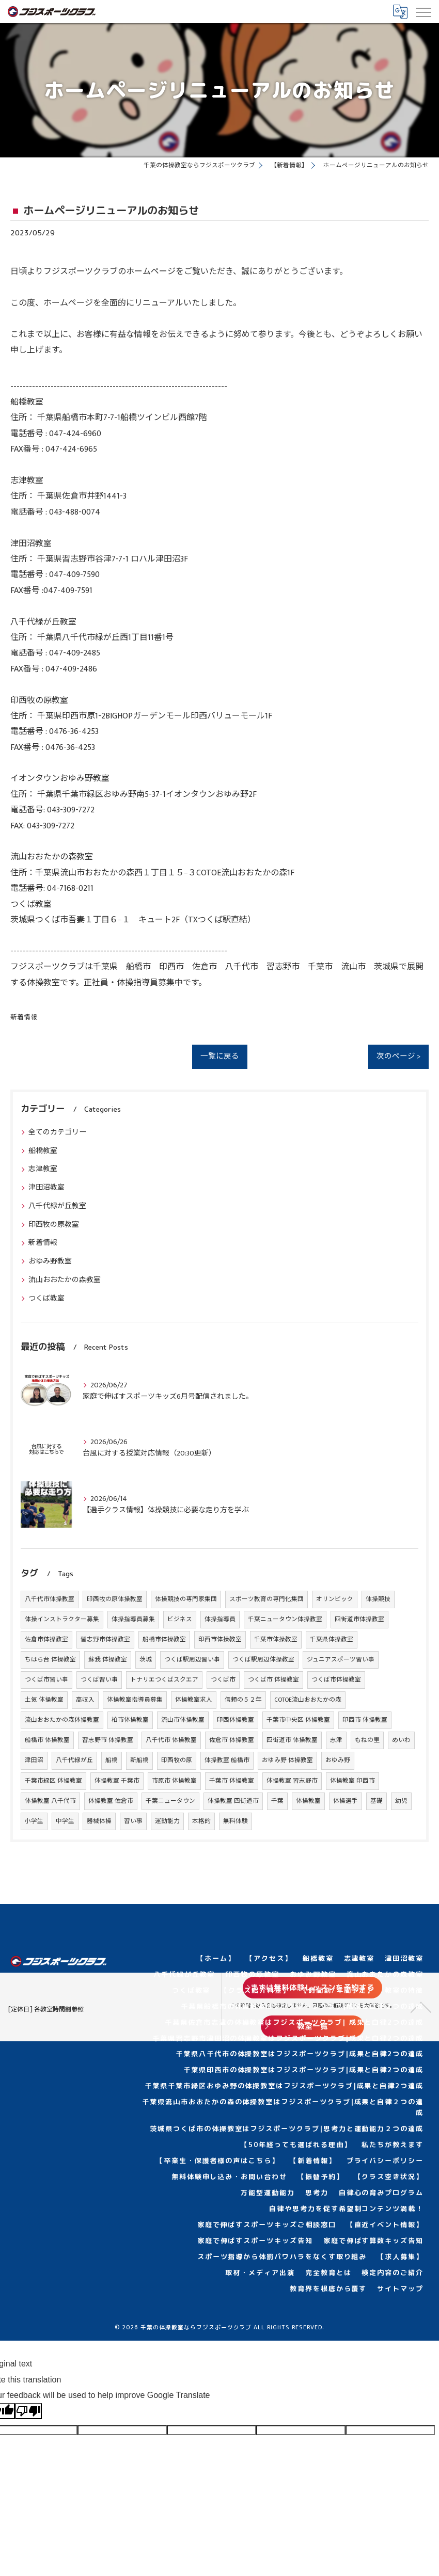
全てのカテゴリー (57, 1132)
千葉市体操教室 (275, 1639)
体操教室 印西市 (352, 1781)
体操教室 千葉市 (117, 1781)
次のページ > (398, 1056)
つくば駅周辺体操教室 (263, 1660)
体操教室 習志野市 (292, 1781)
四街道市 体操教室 (292, 1740)
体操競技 (378, 1599)
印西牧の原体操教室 (115, 1599)
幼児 (401, 1801)
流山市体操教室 (183, 1720)
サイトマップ (400, 2288)
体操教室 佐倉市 (110, 1801)
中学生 (65, 1821)
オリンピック (334, 1599)
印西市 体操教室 (364, 1720)
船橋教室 (42, 1151)
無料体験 (235, 1821)
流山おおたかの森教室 (64, 1280)
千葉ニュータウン (170, 1801)
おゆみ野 (337, 1760)
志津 (336, 1740)
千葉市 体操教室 (231, 1781)
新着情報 (23, 1017)
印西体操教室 (235, 1720)
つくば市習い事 (46, 1680)
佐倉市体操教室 (46, 1639)
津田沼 (34, 1760)
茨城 (145, 1660)
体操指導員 (220, 1619)
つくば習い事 (99, 1680)
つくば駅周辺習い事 (192, 1660)
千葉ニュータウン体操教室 (285, 1619)
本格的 (201, 1821)
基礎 (376, 1801)
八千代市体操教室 (49, 1599)
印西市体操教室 (220, 1639)
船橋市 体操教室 (47, 1740)
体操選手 (345, 1801)
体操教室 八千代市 (50, 1801)
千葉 (277, 1801)
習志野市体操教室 (105, 1639)
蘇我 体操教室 (107, 1660)
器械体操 (99, 1821)
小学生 (34, 1821)
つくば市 (223, 1680)
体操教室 (308, 1801)
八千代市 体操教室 (171, 1740)
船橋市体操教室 (164, 1639)
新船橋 (139, 1760)
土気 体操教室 (44, 1700)
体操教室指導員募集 (135, 1700)
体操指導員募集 (133, 1619)
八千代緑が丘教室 (57, 1206)
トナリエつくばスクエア (164, 1680)
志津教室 (42, 1169)
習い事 (133, 1821)
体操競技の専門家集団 (186, 1599)
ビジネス (179, 1619)
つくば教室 (46, 1298)
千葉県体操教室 (331, 1639)
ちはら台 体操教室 (50, 1660)
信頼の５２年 (243, 1700)
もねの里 (367, 1740)
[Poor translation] (28, 2411)
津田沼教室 (46, 1187)
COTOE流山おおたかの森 (307, 1700)
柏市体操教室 (130, 1720)
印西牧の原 (176, 1760)
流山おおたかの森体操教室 (62, 1720)
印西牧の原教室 (53, 1224)
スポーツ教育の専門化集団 (266, 1599)
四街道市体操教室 (359, 1619)
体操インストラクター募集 (62, 1619)
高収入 (85, 1700)
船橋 (111, 1760)
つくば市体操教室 (336, 1680)
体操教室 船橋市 (227, 1760)
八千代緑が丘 (74, 1760)
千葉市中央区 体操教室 (298, 1720)
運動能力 (167, 1821)
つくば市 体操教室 (273, 1680)
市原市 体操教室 (174, 1781)
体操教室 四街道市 (233, 1801)
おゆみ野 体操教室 (287, 1760)
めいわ (401, 1740)
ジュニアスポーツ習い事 (340, 1660)
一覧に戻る (219, 1056)
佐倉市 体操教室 (231, 1740)
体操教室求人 (193, 1700)
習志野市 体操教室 (107, 1740)
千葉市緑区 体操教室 (53, 1781)
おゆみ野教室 (50, 1261)
